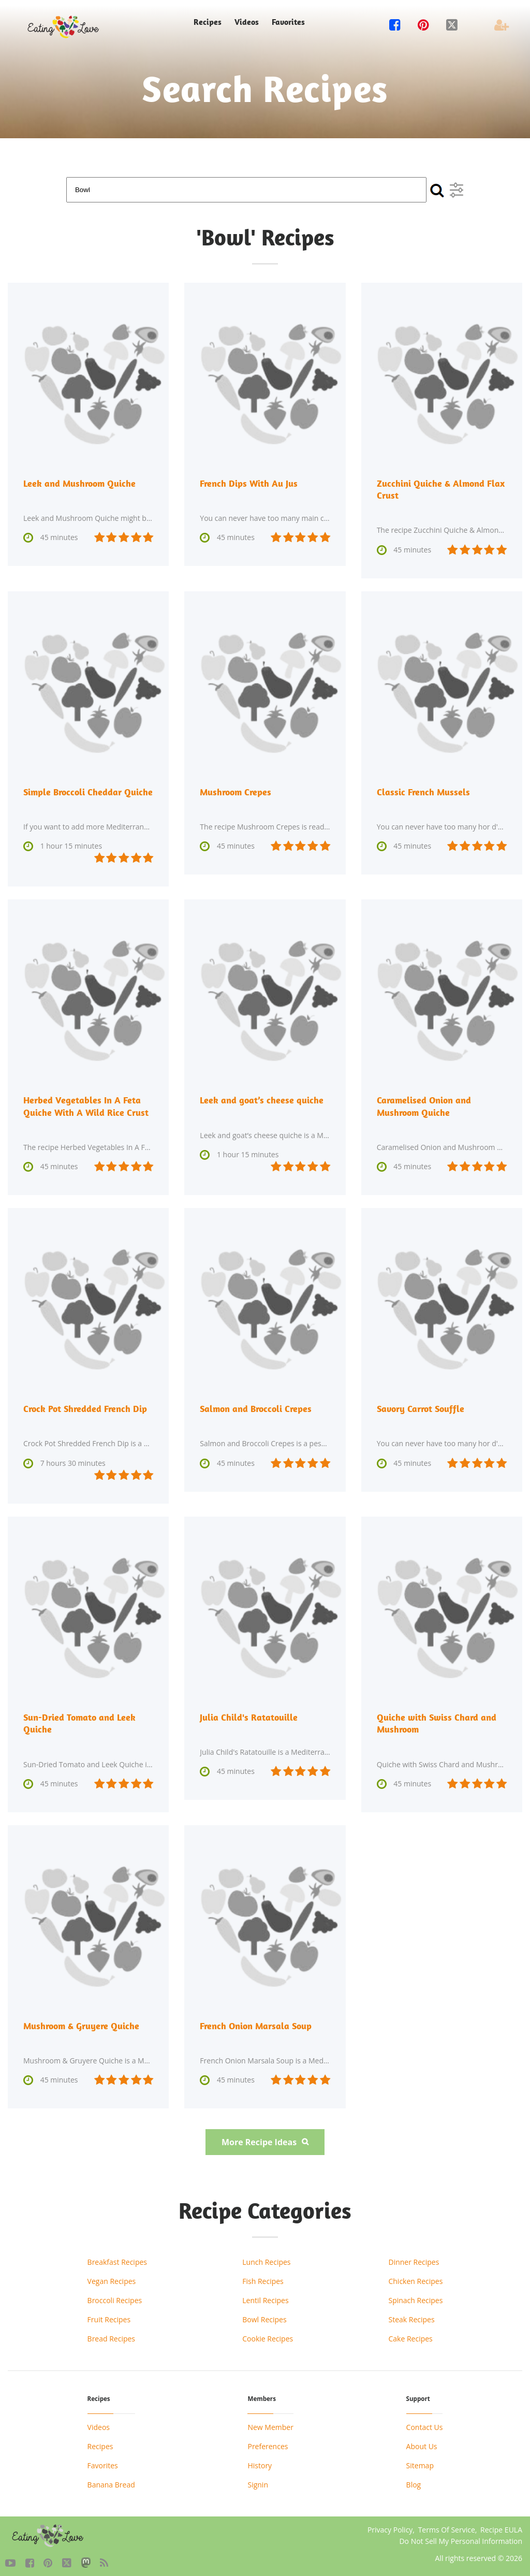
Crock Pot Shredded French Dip (85, 1405)
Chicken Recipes (415, 2276)
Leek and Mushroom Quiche (79, 483)
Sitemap (420, 2460)
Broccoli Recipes (114, 2295)
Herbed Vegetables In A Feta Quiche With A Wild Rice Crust (86, 1103)
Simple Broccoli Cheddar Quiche (88, 790)
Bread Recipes (111, 2333)
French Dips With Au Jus (249, 483)
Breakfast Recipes (117, 2257)
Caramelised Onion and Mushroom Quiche (424, 1103)
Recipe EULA (501, 2524)
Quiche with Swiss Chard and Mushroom (436, 1719)
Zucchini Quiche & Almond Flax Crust (441, 488)
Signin (257, 2479)
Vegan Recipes (111, 2276)
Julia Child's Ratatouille (249, 1714)
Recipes (208, 22)
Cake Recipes (410, 2333)
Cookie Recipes (267, 2333)
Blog (413, 2479)
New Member (270, 2422)
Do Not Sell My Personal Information (460, 2536)
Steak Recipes (411, 2314)
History (259, 2460)
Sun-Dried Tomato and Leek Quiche (79, 1719)
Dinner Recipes (413, 2257)
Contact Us (424, 2422)
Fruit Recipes (109, 2314)
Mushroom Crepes (235, 790)
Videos (246, 22)
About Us (421, 2441)
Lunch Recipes (266, 2257)
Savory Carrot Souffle (420, 1405)
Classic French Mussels (423, 790)
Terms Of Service (446, 2524)
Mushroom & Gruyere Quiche (81, 2021)
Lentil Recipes (265, 2295)
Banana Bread (111, 2479)
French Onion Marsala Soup (256, 2021)
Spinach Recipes (415, 2295)
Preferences (267, 2441)
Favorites (288, 22)
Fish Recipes (263, 2276)
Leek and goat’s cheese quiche (261, 1098)
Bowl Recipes (264, 2314)
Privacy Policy (390, 2524)
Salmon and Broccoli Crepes (256, 1405)
